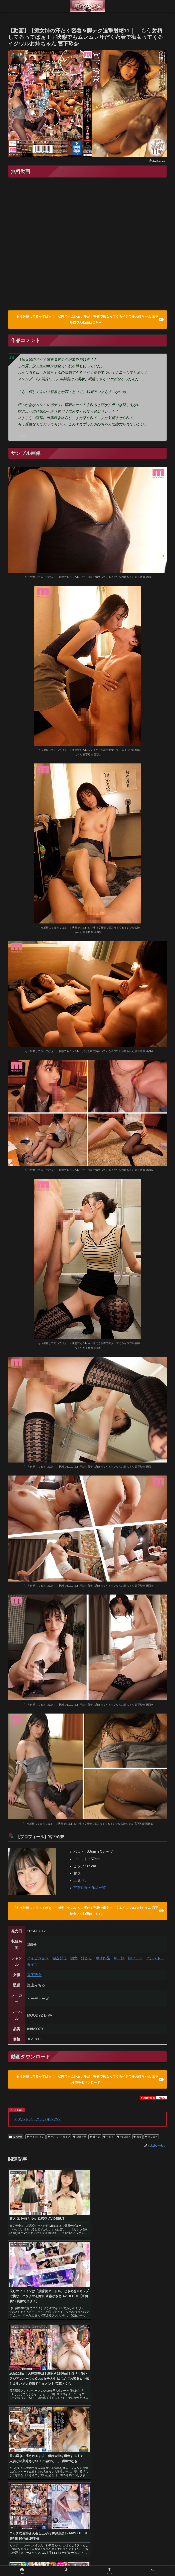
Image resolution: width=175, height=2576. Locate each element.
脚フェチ (135, 1962)
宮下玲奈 (34, 1978)
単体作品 (103, 1962)
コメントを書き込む (87, 2516)
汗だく (86, 1962)
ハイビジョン (38, 1962)
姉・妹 (119, 1962)
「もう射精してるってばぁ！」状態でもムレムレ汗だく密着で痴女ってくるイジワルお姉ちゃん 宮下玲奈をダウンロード (88, 2083)
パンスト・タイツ (59, 2142)
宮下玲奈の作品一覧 (89, 1889)
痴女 (74, 1962)
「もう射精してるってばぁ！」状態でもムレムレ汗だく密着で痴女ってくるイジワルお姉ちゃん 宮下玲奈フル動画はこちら (88, 320)
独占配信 (59, 1962)
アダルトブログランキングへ (37, 2124)
